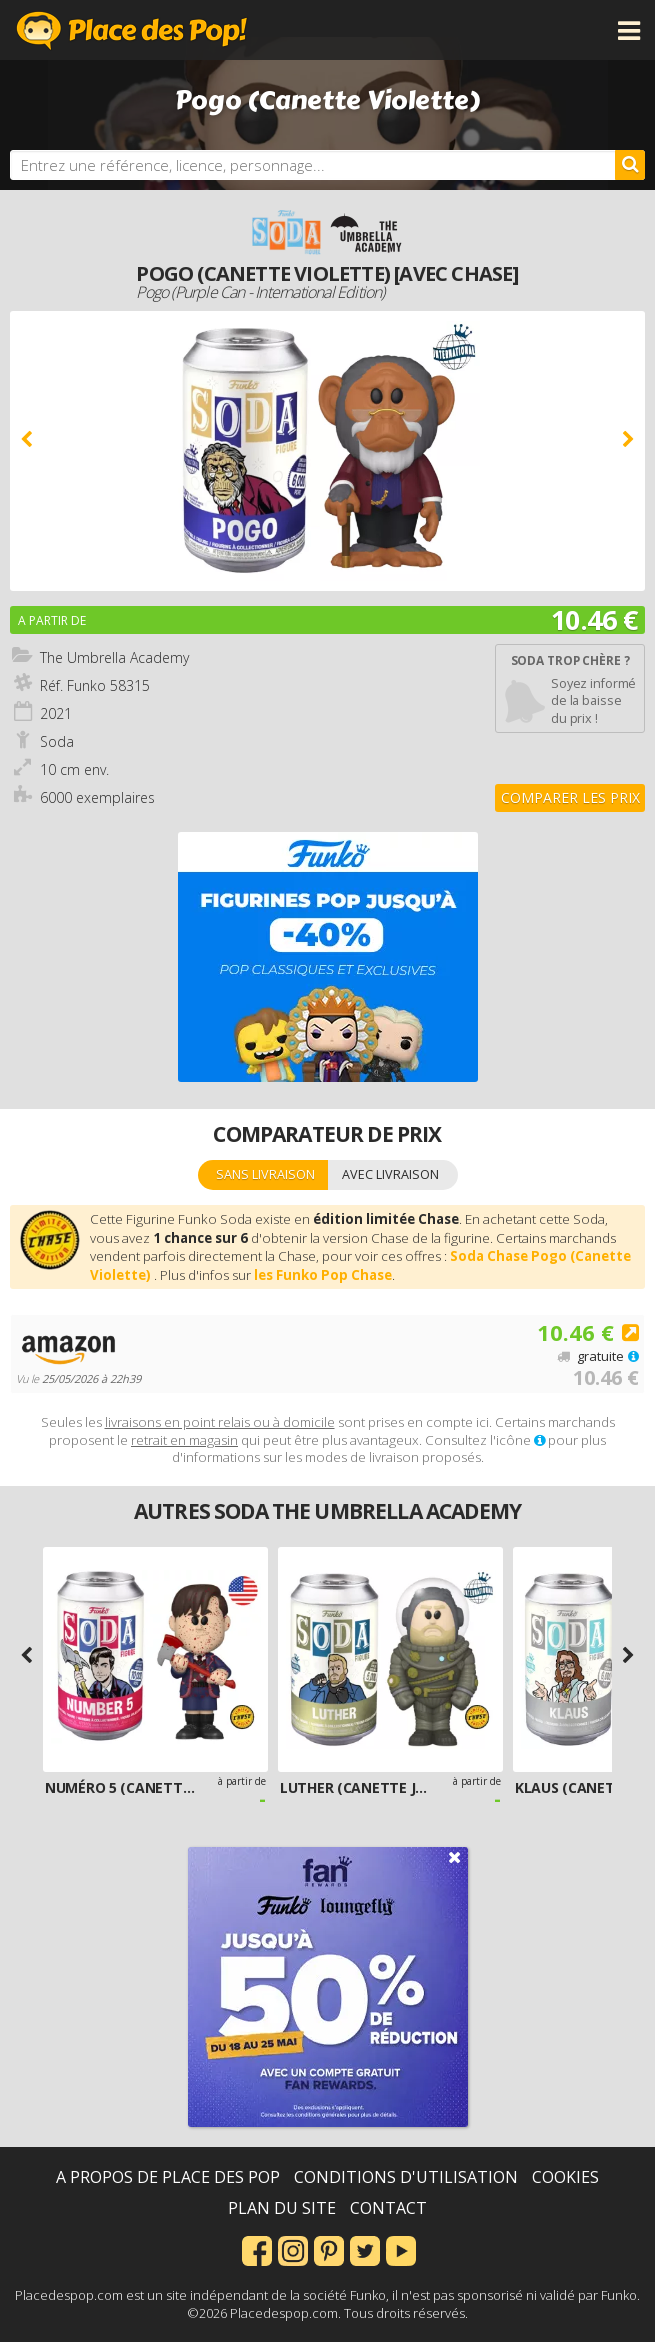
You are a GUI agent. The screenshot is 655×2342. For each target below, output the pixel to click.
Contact (388, 2208)
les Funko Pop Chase (323, 1275)
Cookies (565, 2177)
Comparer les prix (570, 797)
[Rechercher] (630, 165)
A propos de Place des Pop (168, 2177)
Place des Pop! (132, 30)
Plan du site (282, 2208)
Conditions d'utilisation (406, 2177)
